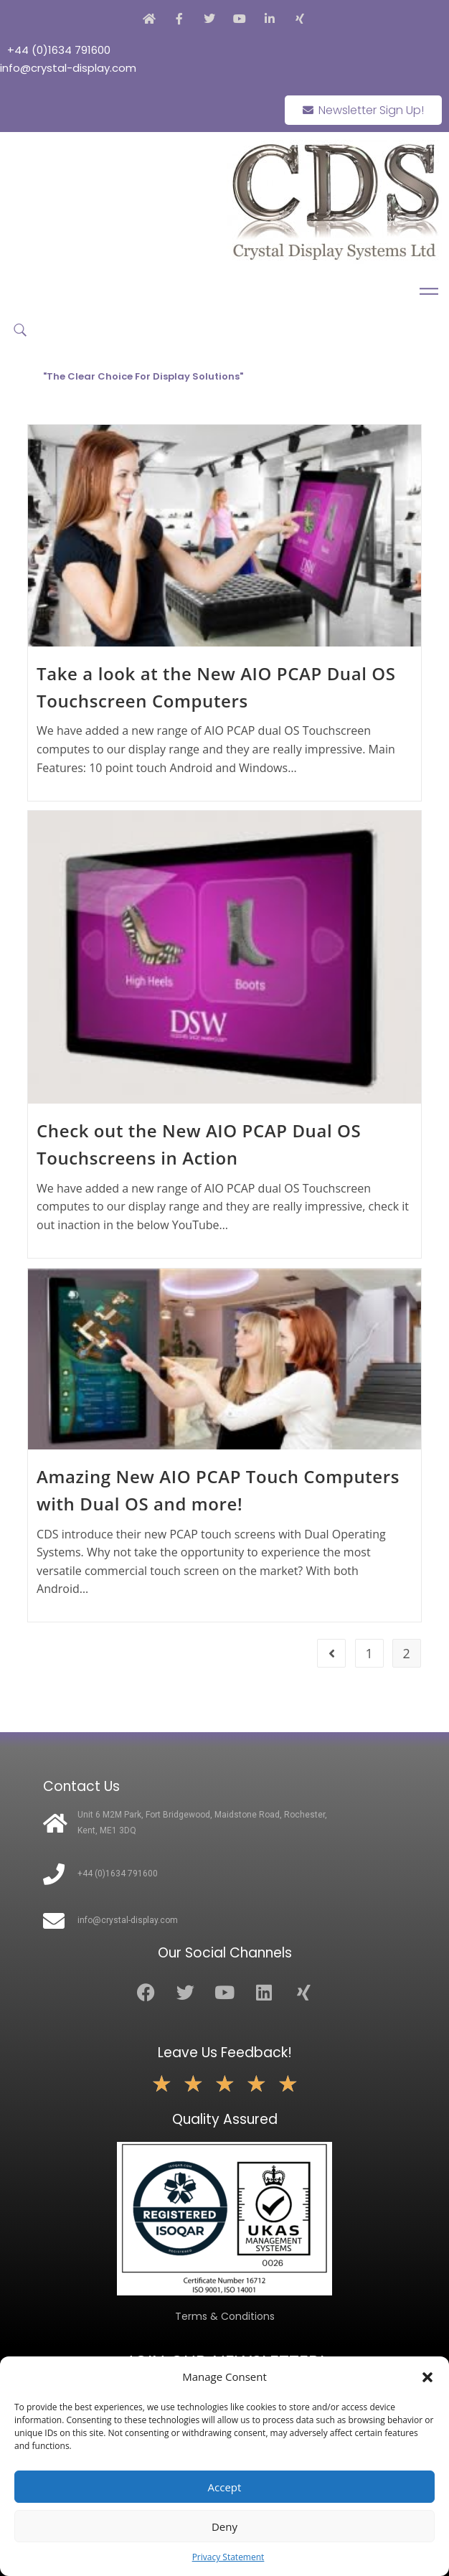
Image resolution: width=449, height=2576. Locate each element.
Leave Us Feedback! (225, 2052)
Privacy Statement (228, 2557)
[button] (427, 2377)
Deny (224, 2526)
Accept (225, 2487)
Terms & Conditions (225, 2316)
